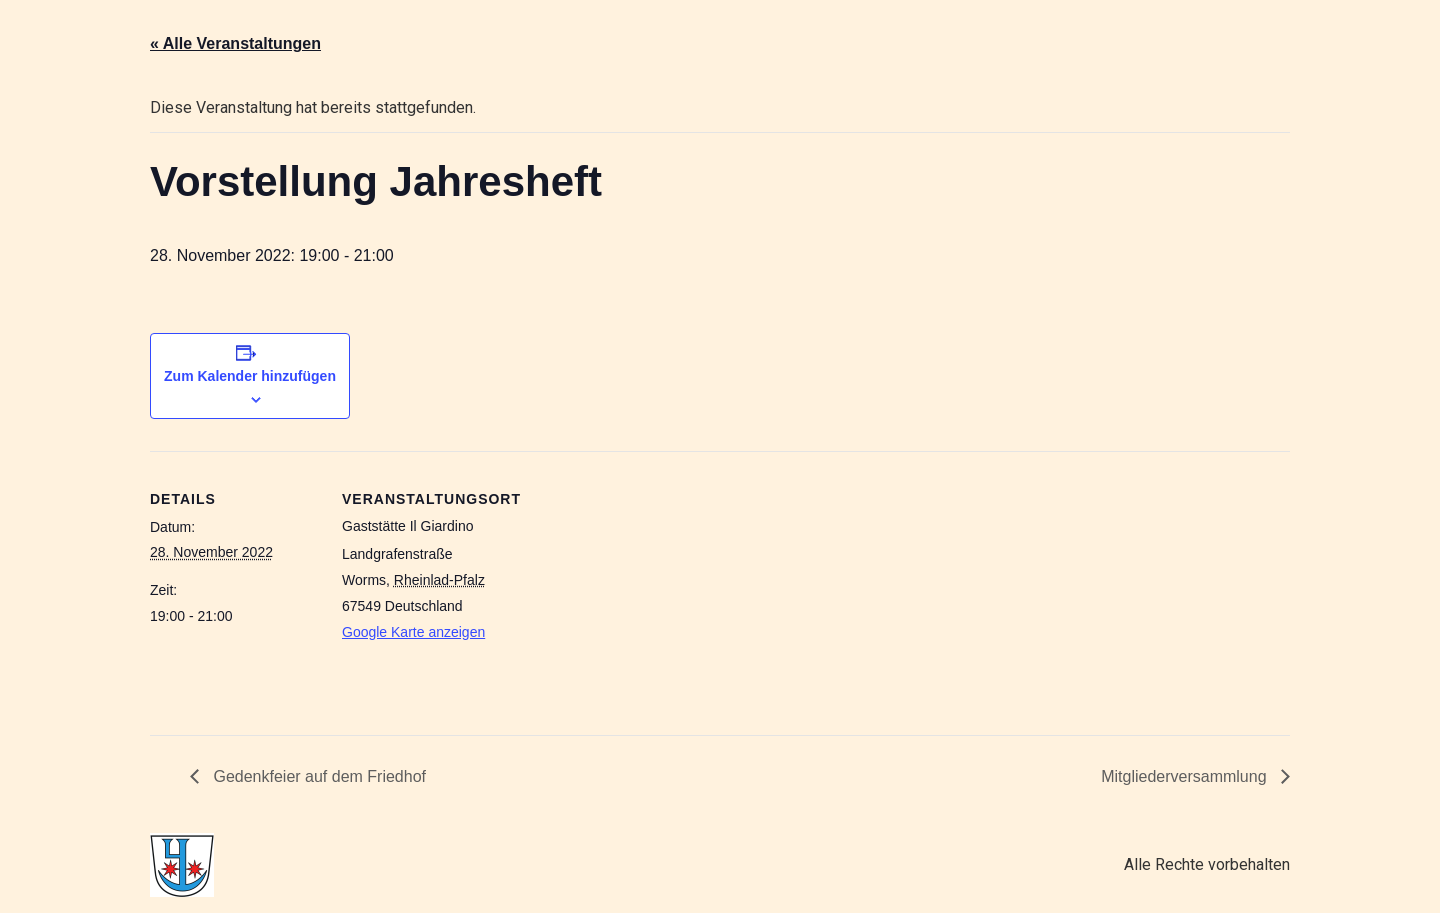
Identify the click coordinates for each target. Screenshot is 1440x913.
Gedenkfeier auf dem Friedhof (317, 776)
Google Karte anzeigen (413, 632)
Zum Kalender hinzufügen (250, 376)
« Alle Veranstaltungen (235, 43)
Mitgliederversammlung (1186, 776)
